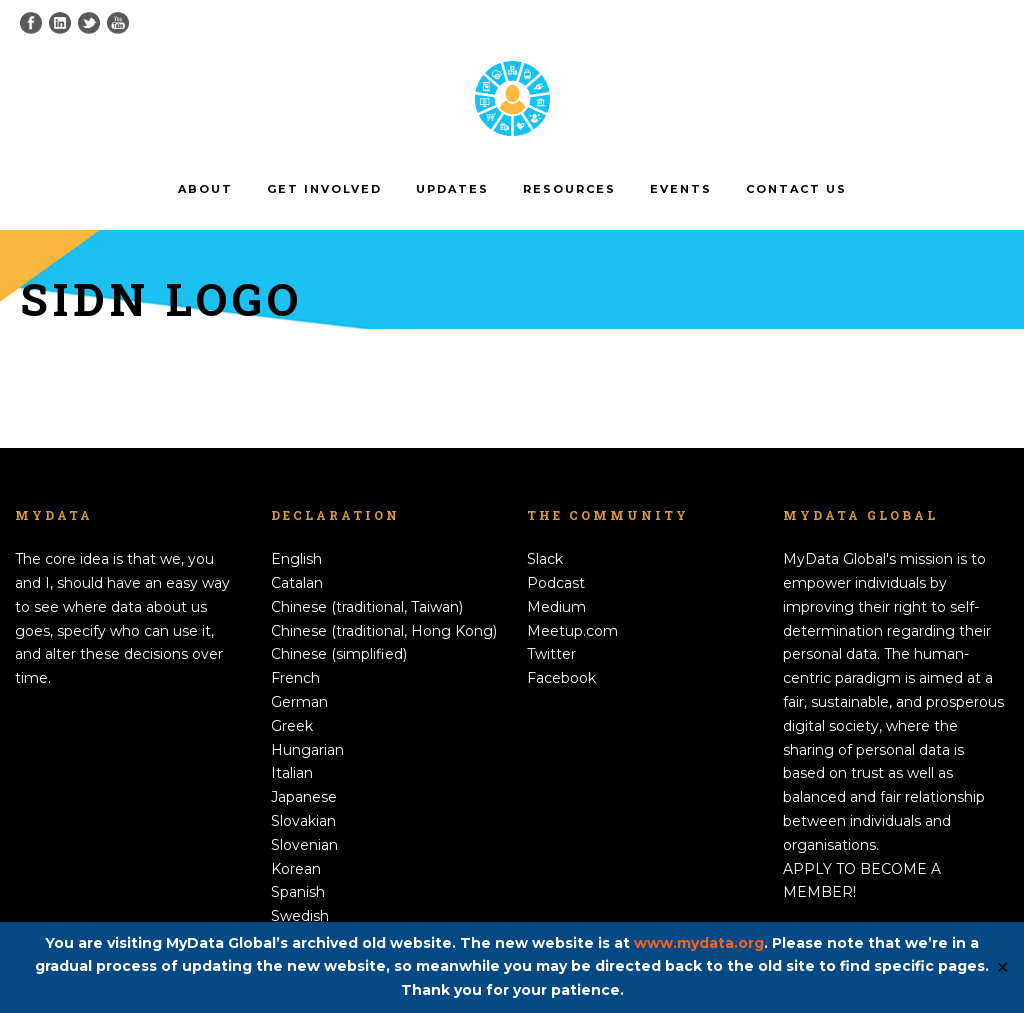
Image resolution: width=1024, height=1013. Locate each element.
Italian (292, 773)
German (299, 702)
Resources (569, 189)
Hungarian (307, 750)
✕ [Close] (1002, 967)
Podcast (556, 583)
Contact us (796, 189)
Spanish (298, 892)
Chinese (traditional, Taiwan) (367, 607)
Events (681, 189)
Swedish (300, 916)
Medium (556, 607)
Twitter (551, 654)
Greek (292, 726)
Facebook (561, 678)
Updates (452, 189)
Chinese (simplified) (339, 654)
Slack (545, 559)
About (205, 189)
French (295, 678)
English (296, 559)
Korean (296, 869)
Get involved (324, 189)
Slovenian (304, 845)
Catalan (297, 583)
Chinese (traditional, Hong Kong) (384, 631)
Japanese (304, 797)
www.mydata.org (699, 943)
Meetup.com (572, 631)
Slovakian (303, 821)
